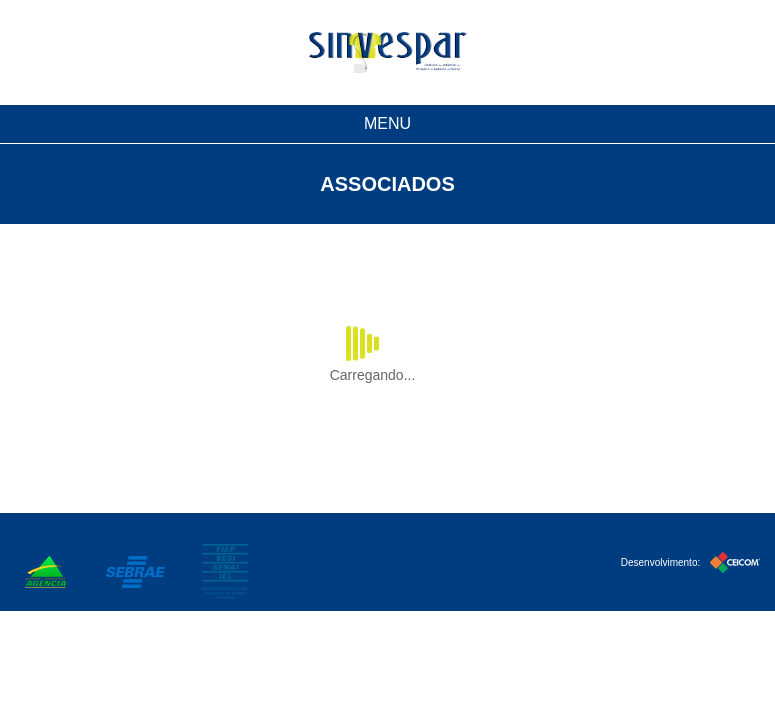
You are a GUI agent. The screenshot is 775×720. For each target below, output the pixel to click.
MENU (387, 123)
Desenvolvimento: (690, 560)
